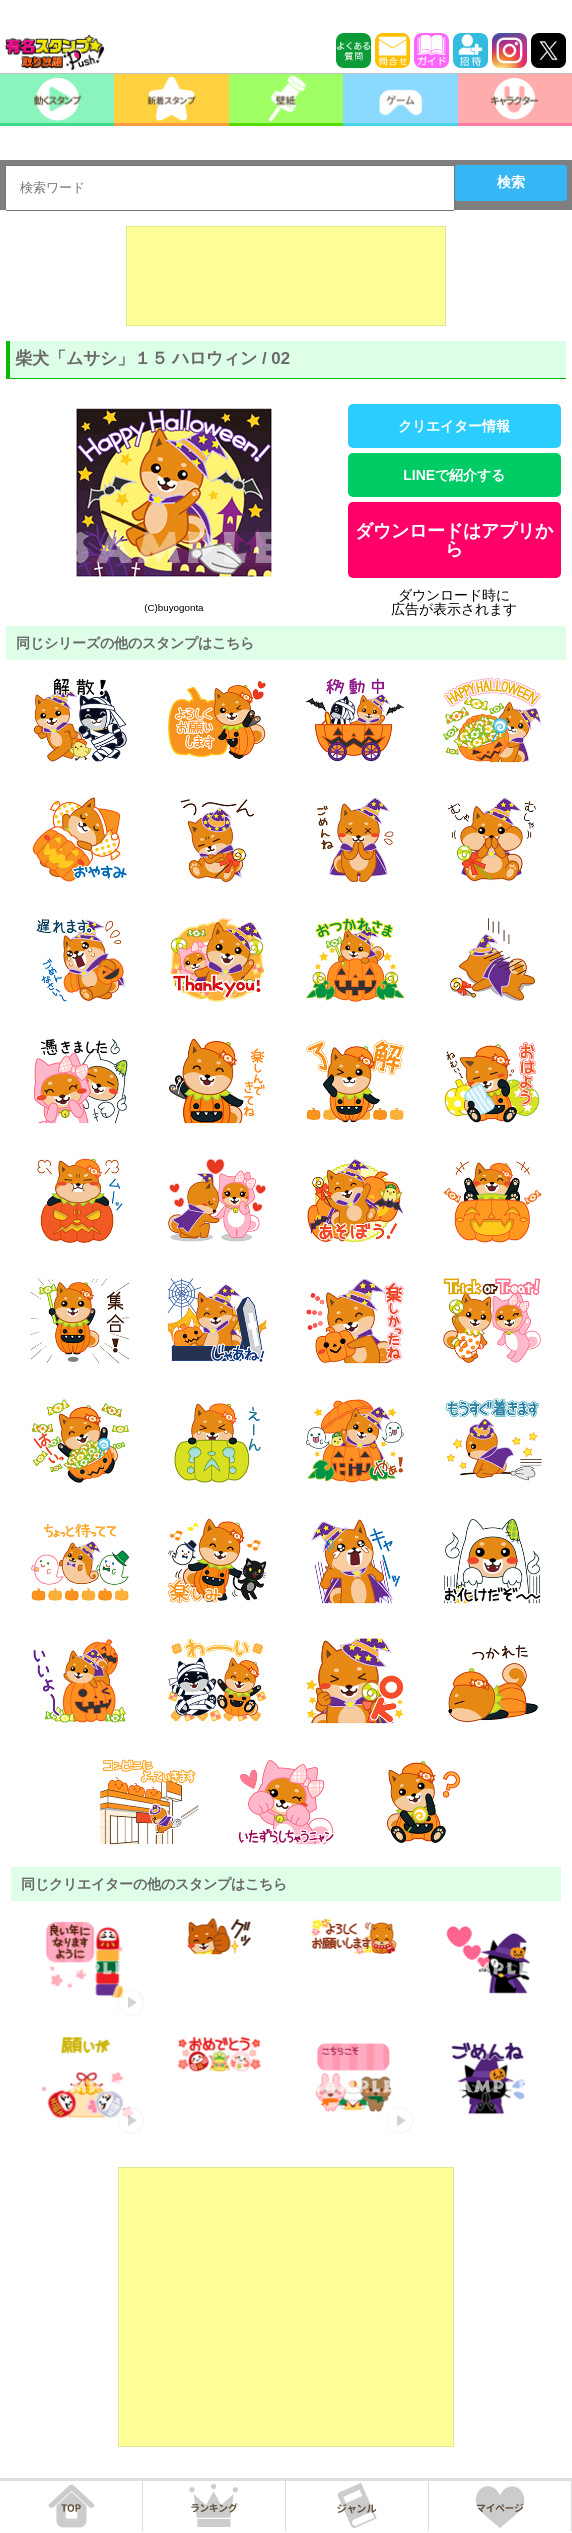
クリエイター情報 (454, 426)
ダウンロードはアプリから (454, 540)
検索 (511, 182)
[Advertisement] (286, 276)
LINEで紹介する (454, 475)
